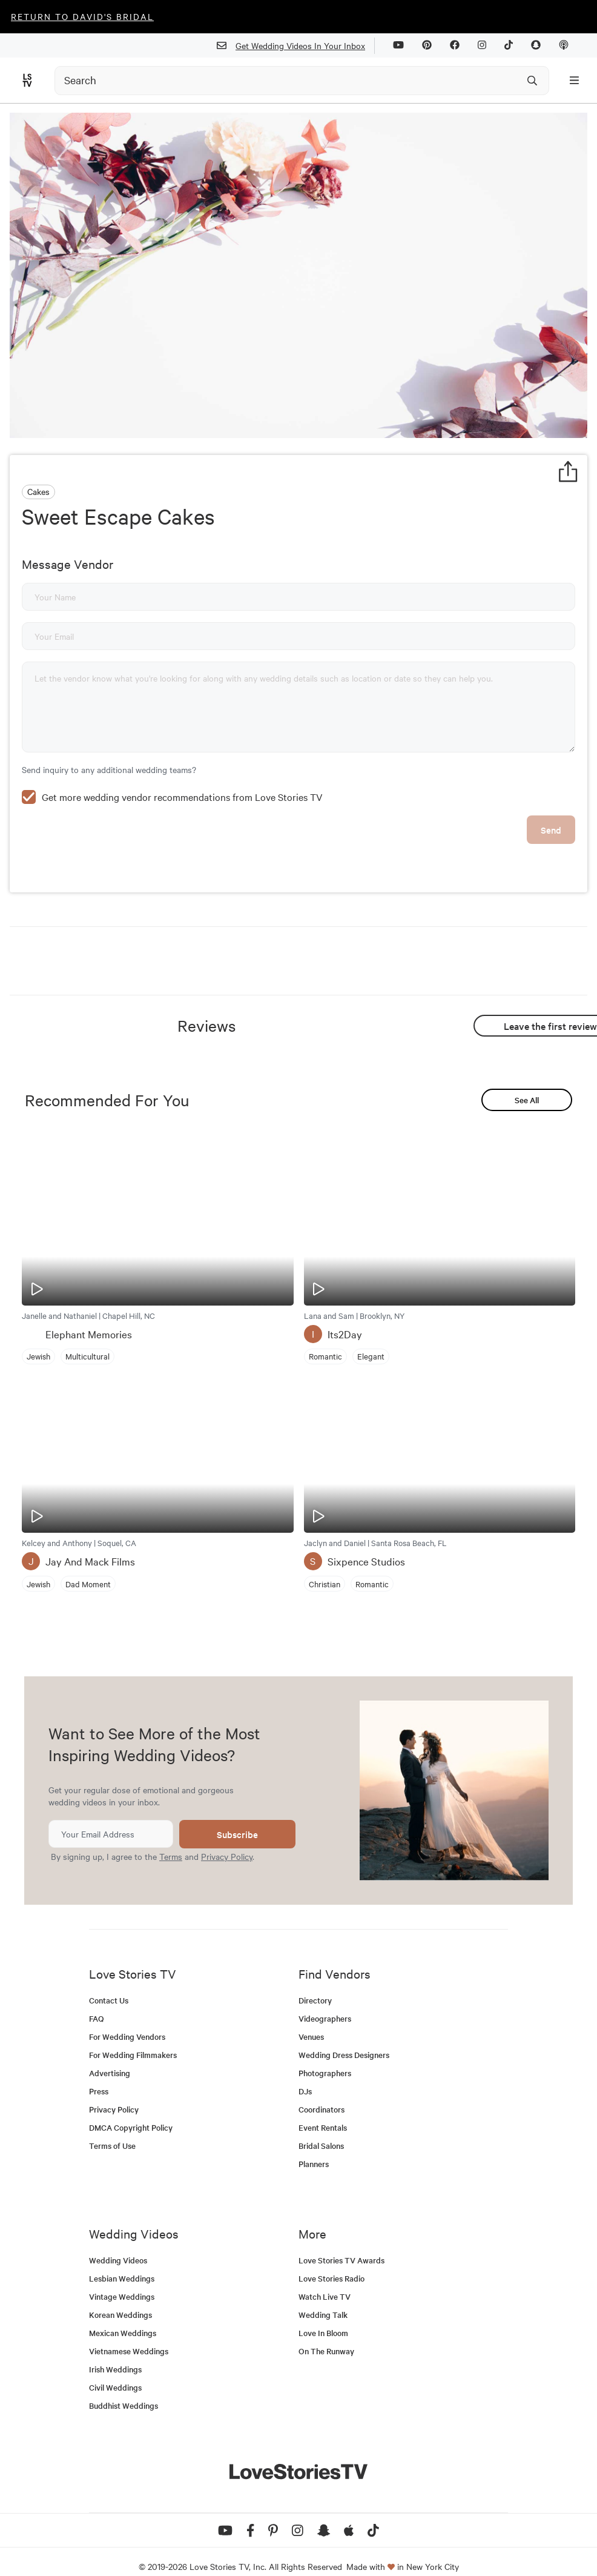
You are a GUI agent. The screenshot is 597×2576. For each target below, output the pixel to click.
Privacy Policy (226, 1838)
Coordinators (321, 2091)
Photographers (324, 2054)
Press (98, 2073)
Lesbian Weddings (121, 2260)
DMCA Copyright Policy (131, 2109)
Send (551, 811)
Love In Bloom (323, 2314)
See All (527, 1081)
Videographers (324, 2000)
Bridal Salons (321, 2127)
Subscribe (237, 1816)
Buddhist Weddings (123, 2387)
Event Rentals (322, 2109)
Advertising (109, 2054)
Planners (313, 2145)
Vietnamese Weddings (128, 2333)
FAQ (96, 2000)
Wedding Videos (118, 2242)
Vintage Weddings (121, 2278)
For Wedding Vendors (127, 2018)
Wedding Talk (323, 2296)
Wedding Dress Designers (343, 2036)
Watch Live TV (324, 2278)
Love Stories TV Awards (341, 2242)
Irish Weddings (115, 2351)
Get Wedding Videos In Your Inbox (296, 46)
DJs (305, 2073)
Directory (315, 1982)
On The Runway (326, 2333)
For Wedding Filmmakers (133, 2036)
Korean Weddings (120, 2296)
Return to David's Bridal (82, 16)
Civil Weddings (115, 2369)
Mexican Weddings (122, 2314)
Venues (311, 2018)
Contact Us (108, 1982)
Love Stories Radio (331, 2260)
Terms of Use (112, 2127)
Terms (170, 1838)
